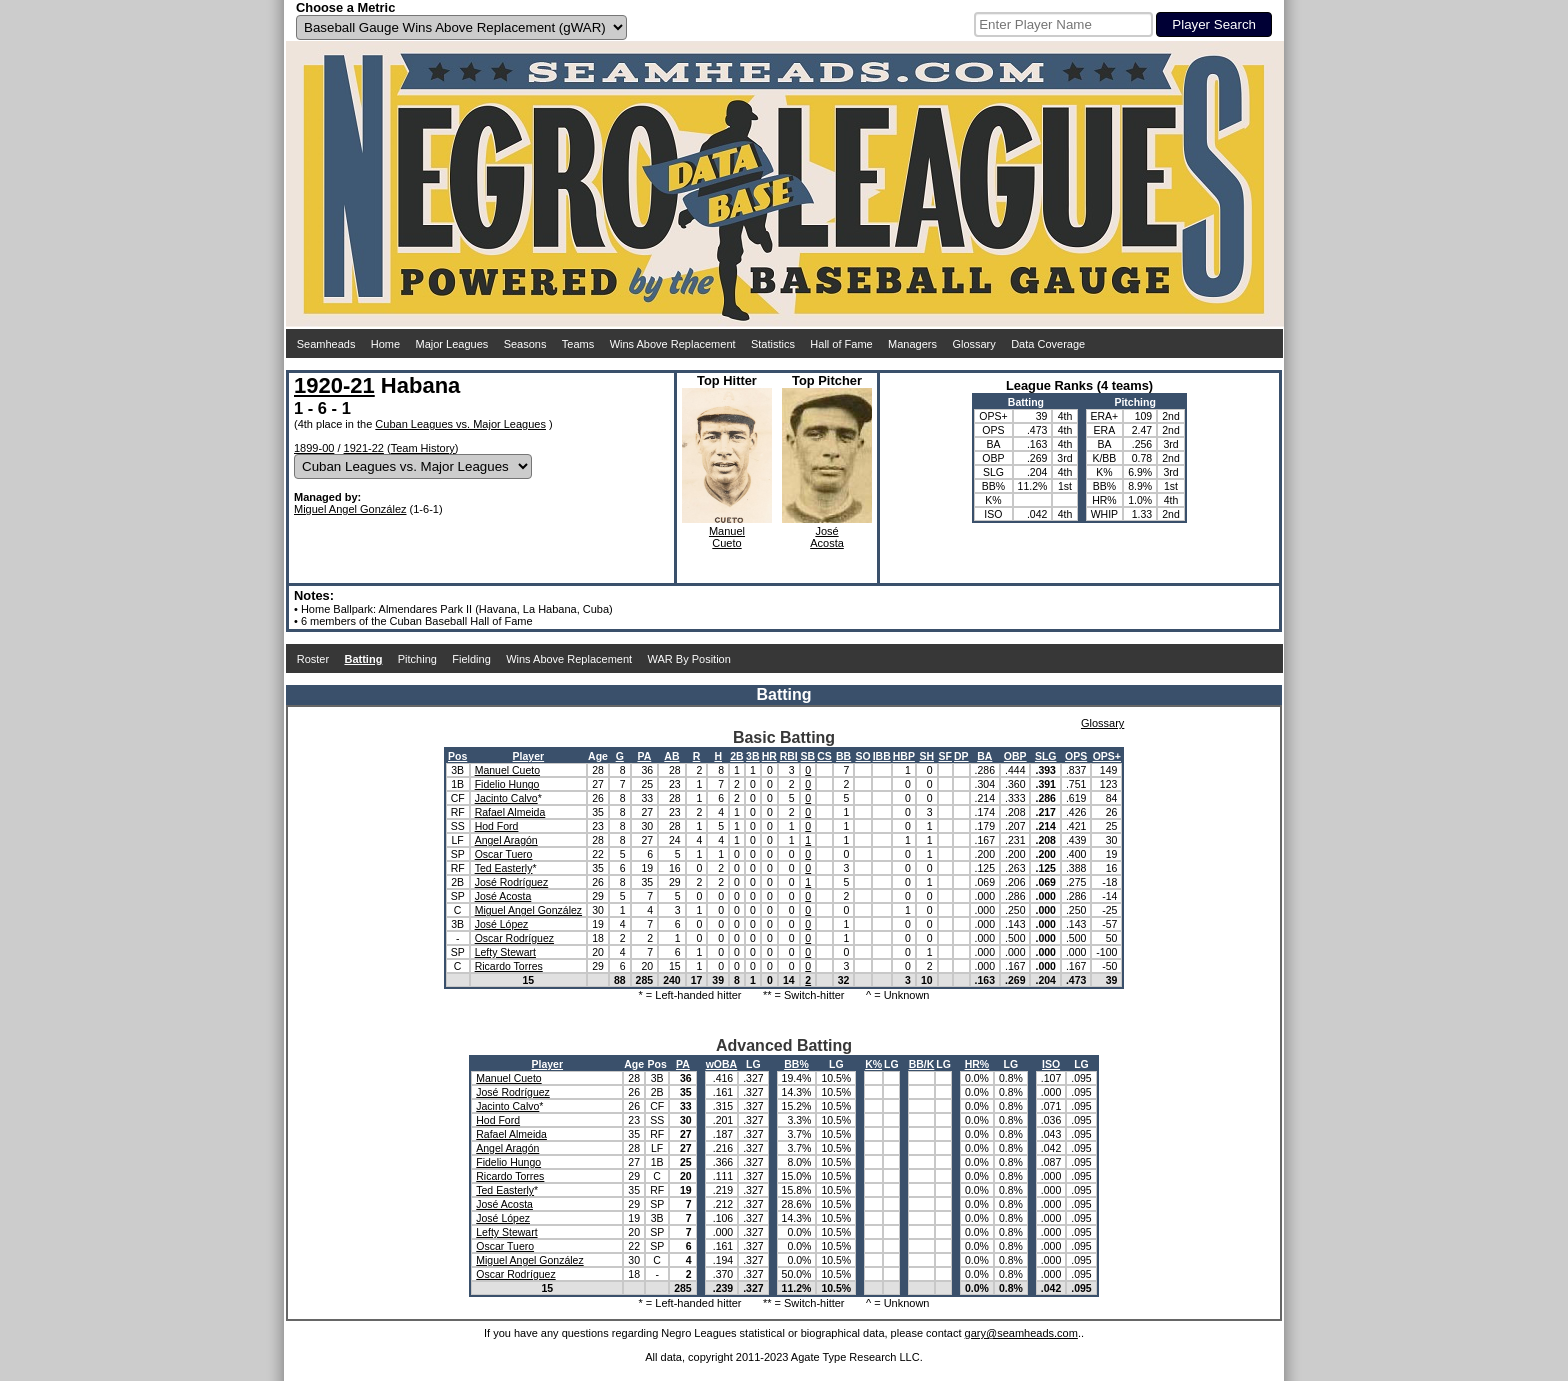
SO (862, 756)
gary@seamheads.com (1021, 1333)
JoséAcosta (827, 537)
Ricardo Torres (509, 966)
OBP (1015, 756)
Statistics (773, 344)
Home (385, 344)
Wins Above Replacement (673, 344)
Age (598, 756)
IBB (882, 756)
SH (926, 756)
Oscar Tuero (504, 854)
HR (769, 756)
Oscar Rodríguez (514, 938)
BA (984, 756)
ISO (1051, 1064)
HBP (904, 756)
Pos (457, 756)
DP (961, 756)
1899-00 (314, 448)
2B (736, 756)
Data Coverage (1048, 344)
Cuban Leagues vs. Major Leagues (460, 424)
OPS (1076, 756)
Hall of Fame (841, 344)
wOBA (722, 1064)
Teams (578, 344)
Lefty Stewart (505, 952)
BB (843, 756)
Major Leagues (452, 344)
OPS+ (1107, 756)
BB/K (922, 1064)
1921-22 (364, 448)
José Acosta (503, 896)
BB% (796, 1064)
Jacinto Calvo (506, 798)
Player (529, 756)
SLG (1046, 756)
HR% (977, 1064)
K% (873, 1064)
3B (752, 756)
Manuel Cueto (507, 770)
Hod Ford (497, 826)
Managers (912, 344)
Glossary (973, 344)
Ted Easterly (504, 868)
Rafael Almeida (510, 812)
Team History (423, 448)
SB (808, 756)
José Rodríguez (512, 882)
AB (671, 756)
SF (945, 756)
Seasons (525, 344)
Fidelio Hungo (507, 784)
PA (644, 756)
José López (502, 924)
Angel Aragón (506, 840)
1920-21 (334, 385)
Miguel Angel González (350, 509)
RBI (789, 756)
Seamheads (326, 344)
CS (824, 756)
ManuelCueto (727, 537)
